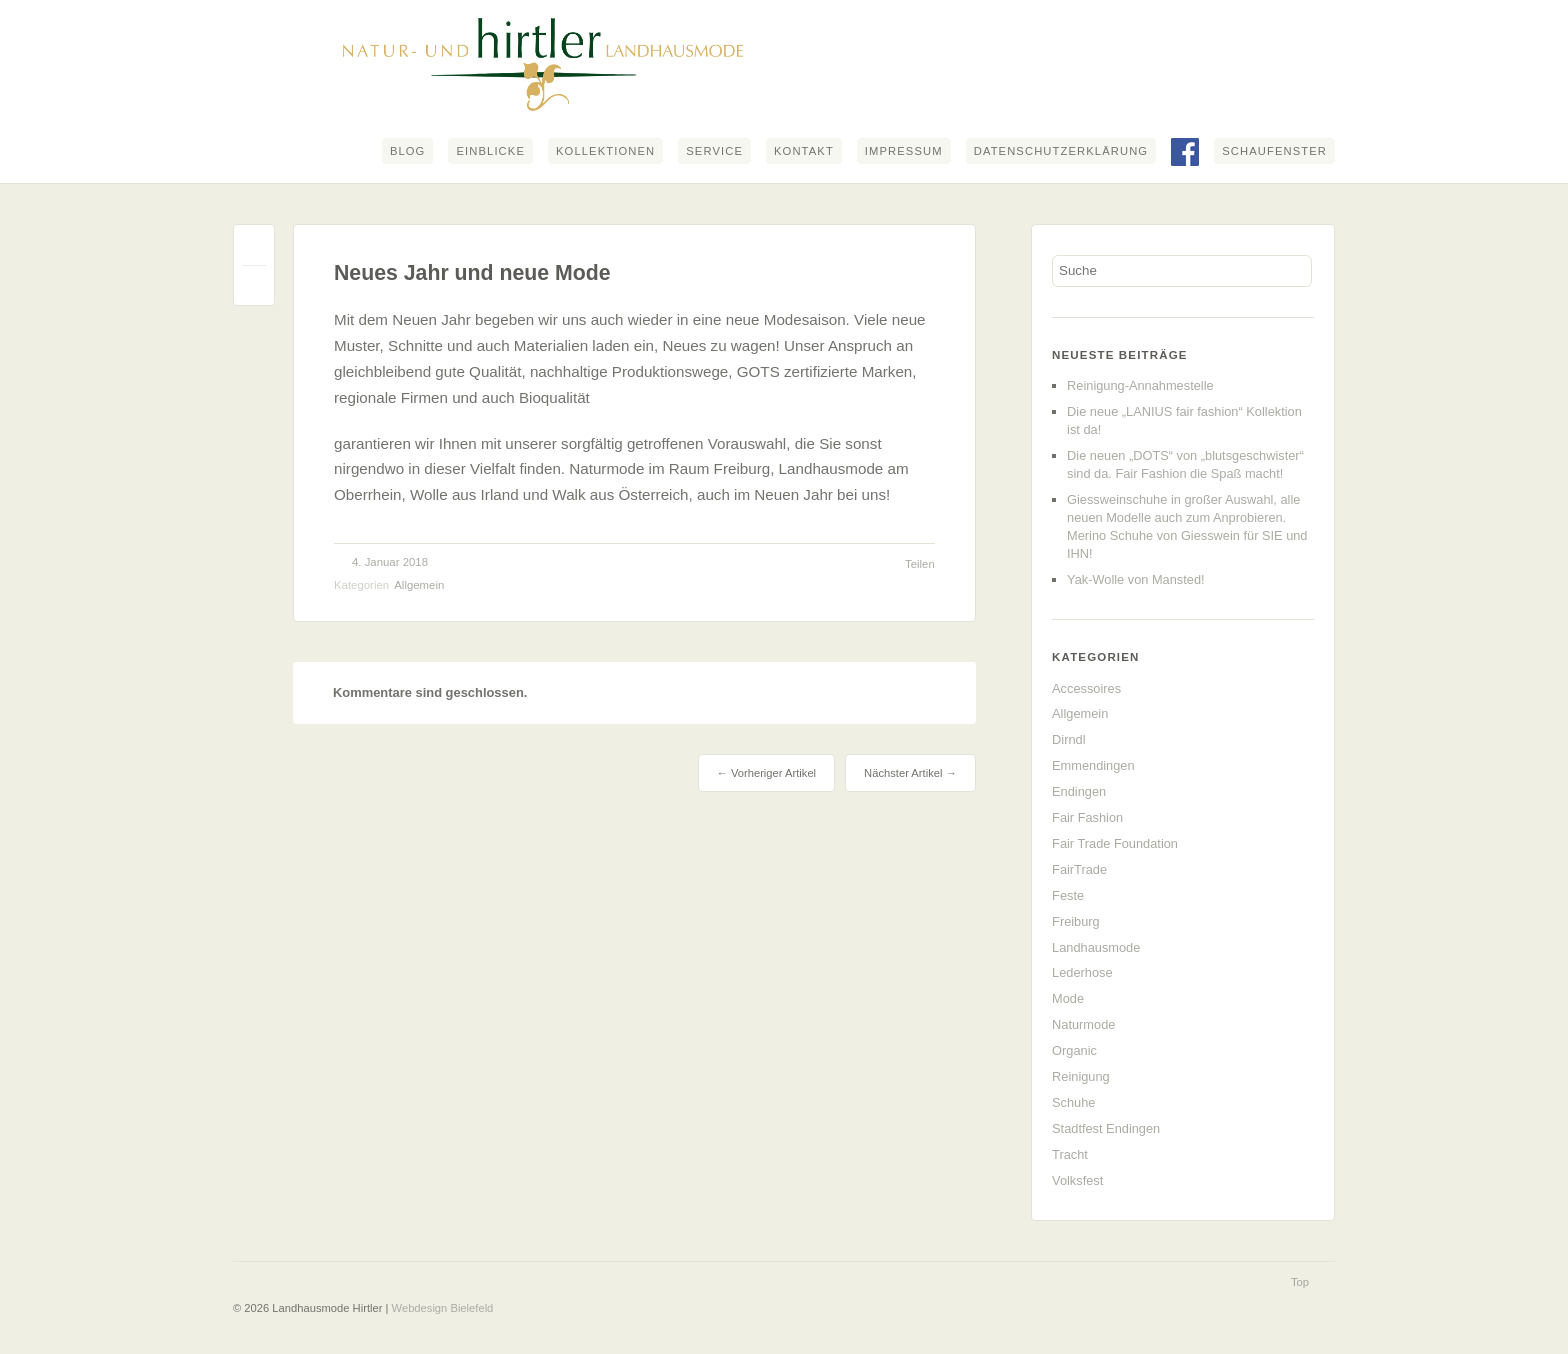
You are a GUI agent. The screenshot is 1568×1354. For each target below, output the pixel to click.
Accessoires (1086, 688)
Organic (1074, 1050)
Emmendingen (1093, 765)
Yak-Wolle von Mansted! (1136, 579)
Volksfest (1077, 1180)
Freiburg (1076, 921)
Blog (408, 151)
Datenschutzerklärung (1061, 151)
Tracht (1070, 1154)
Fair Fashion (1087, 817)
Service (714, 151)
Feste (1068, 895)
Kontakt (804, 151)
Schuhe (1073, 1102)
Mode (1068, 998)
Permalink (254, 249)
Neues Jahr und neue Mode (472, 273)
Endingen (1079, 791)
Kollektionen (605, 151)
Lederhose (1082, 972)
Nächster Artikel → (910, 773)
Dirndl (1068, 739)
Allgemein (419, 585)
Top (1300, 1282)
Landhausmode (1096, 947)
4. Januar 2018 (390, 562)
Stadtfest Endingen (1106, 1128)
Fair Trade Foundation (1115, 843)
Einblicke (490, 151)
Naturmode (1083, 1024)
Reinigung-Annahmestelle (1140, 385)
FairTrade (1079, 869)
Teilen (920, 564)
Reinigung (1081, 1076)
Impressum (904, 151)
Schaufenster (1274, 151)
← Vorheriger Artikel (766, 773)
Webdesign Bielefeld (443, 1308)
